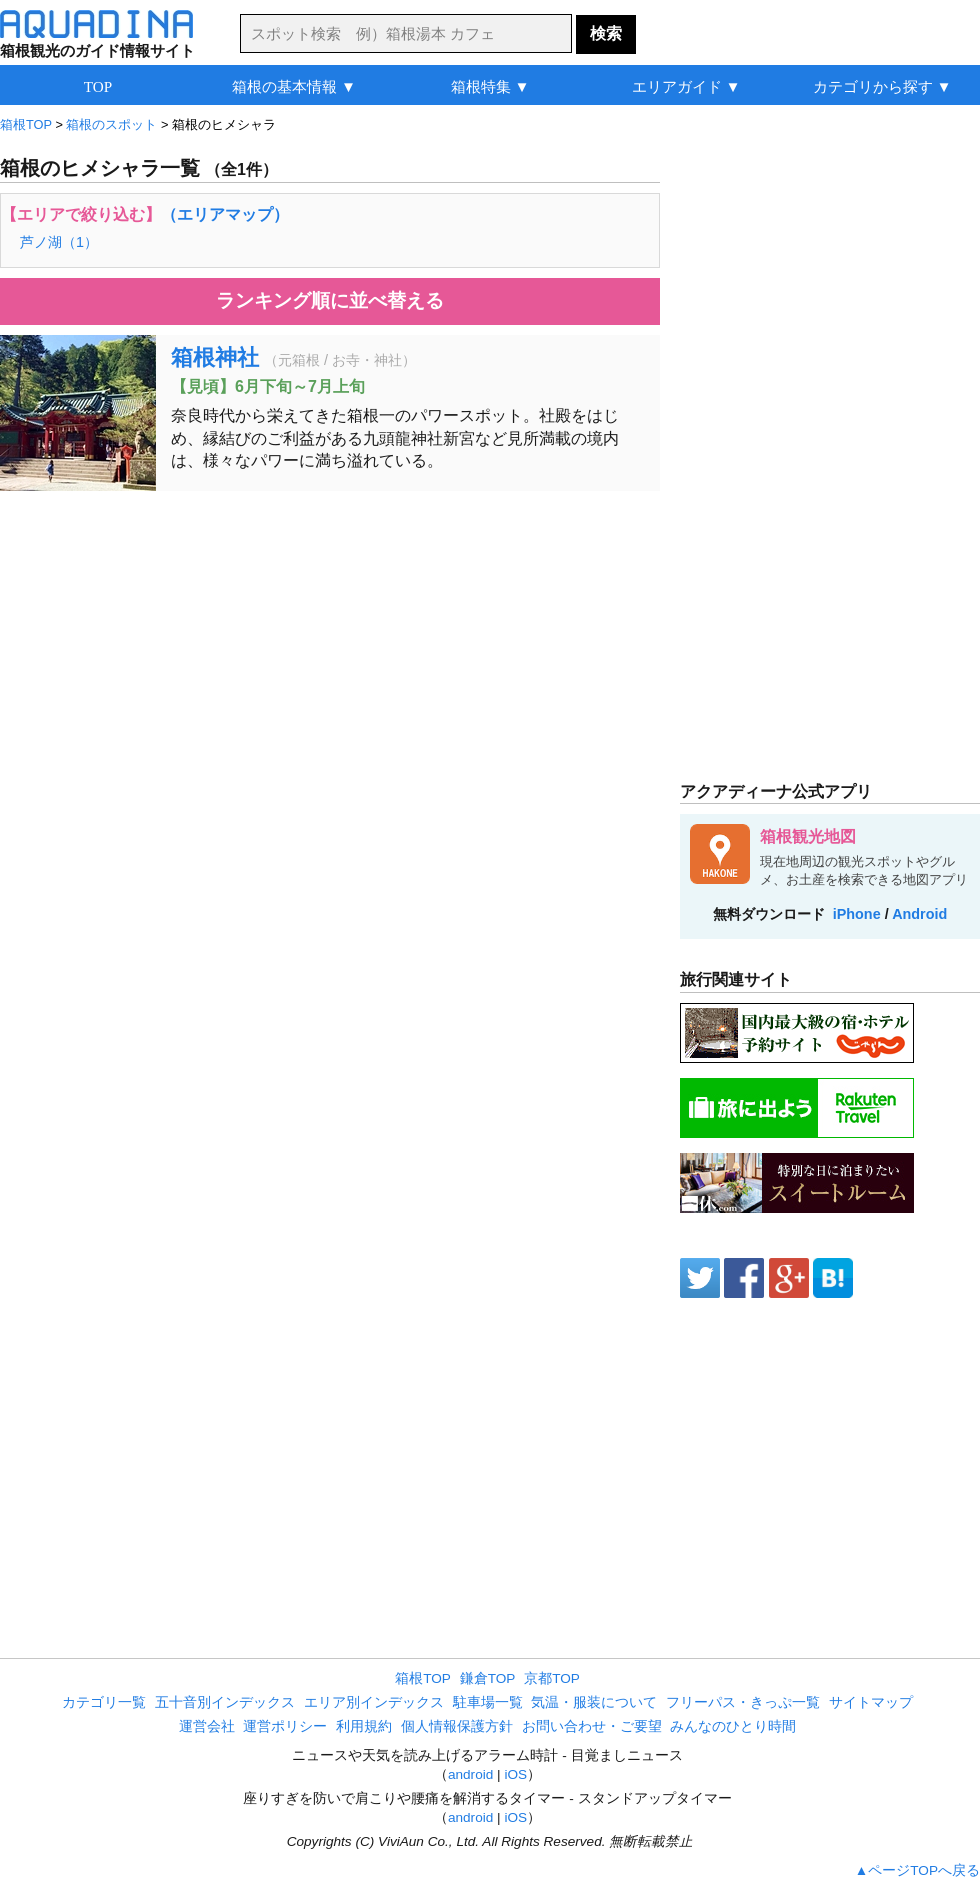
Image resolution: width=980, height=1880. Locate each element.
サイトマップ (871, 1702)
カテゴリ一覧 (104, 1702)
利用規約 (364, 1726)
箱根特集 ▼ (490, 86)
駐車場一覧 (488, 1702)
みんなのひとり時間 (733, 1726)
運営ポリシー (285, 1726)
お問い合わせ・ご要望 (592, 1726)
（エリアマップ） (225, 214)
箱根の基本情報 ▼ (294, 86)
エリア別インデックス (374, 1702)
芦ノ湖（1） (59, 242)
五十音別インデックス (225, 1702)
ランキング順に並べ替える (330, 300)
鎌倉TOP (488, 1678)
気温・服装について (594, 1702)
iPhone (857, 914)
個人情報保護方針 (457, 1726)
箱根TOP (423, 1678)
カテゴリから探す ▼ (882, 86)
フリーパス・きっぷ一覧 (743, 1702)
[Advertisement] (330, 651)
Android (919, 914)
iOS (515, 1774)
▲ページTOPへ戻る (917, 1870)
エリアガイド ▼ (686, 86)
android (470, 1774)
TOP (98, 86)
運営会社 (207, 1726)
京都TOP (552, 1678)
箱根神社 (215, 357)
